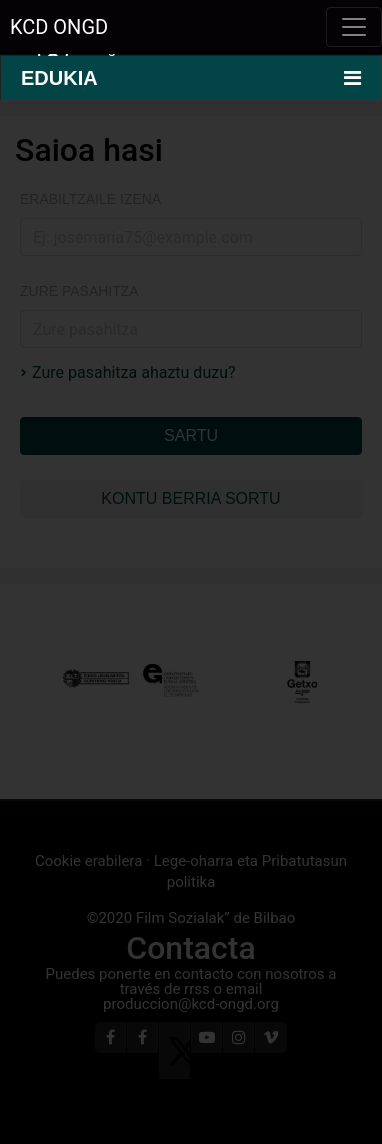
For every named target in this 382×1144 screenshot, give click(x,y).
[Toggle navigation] (354, 27)
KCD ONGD (59, 27)
